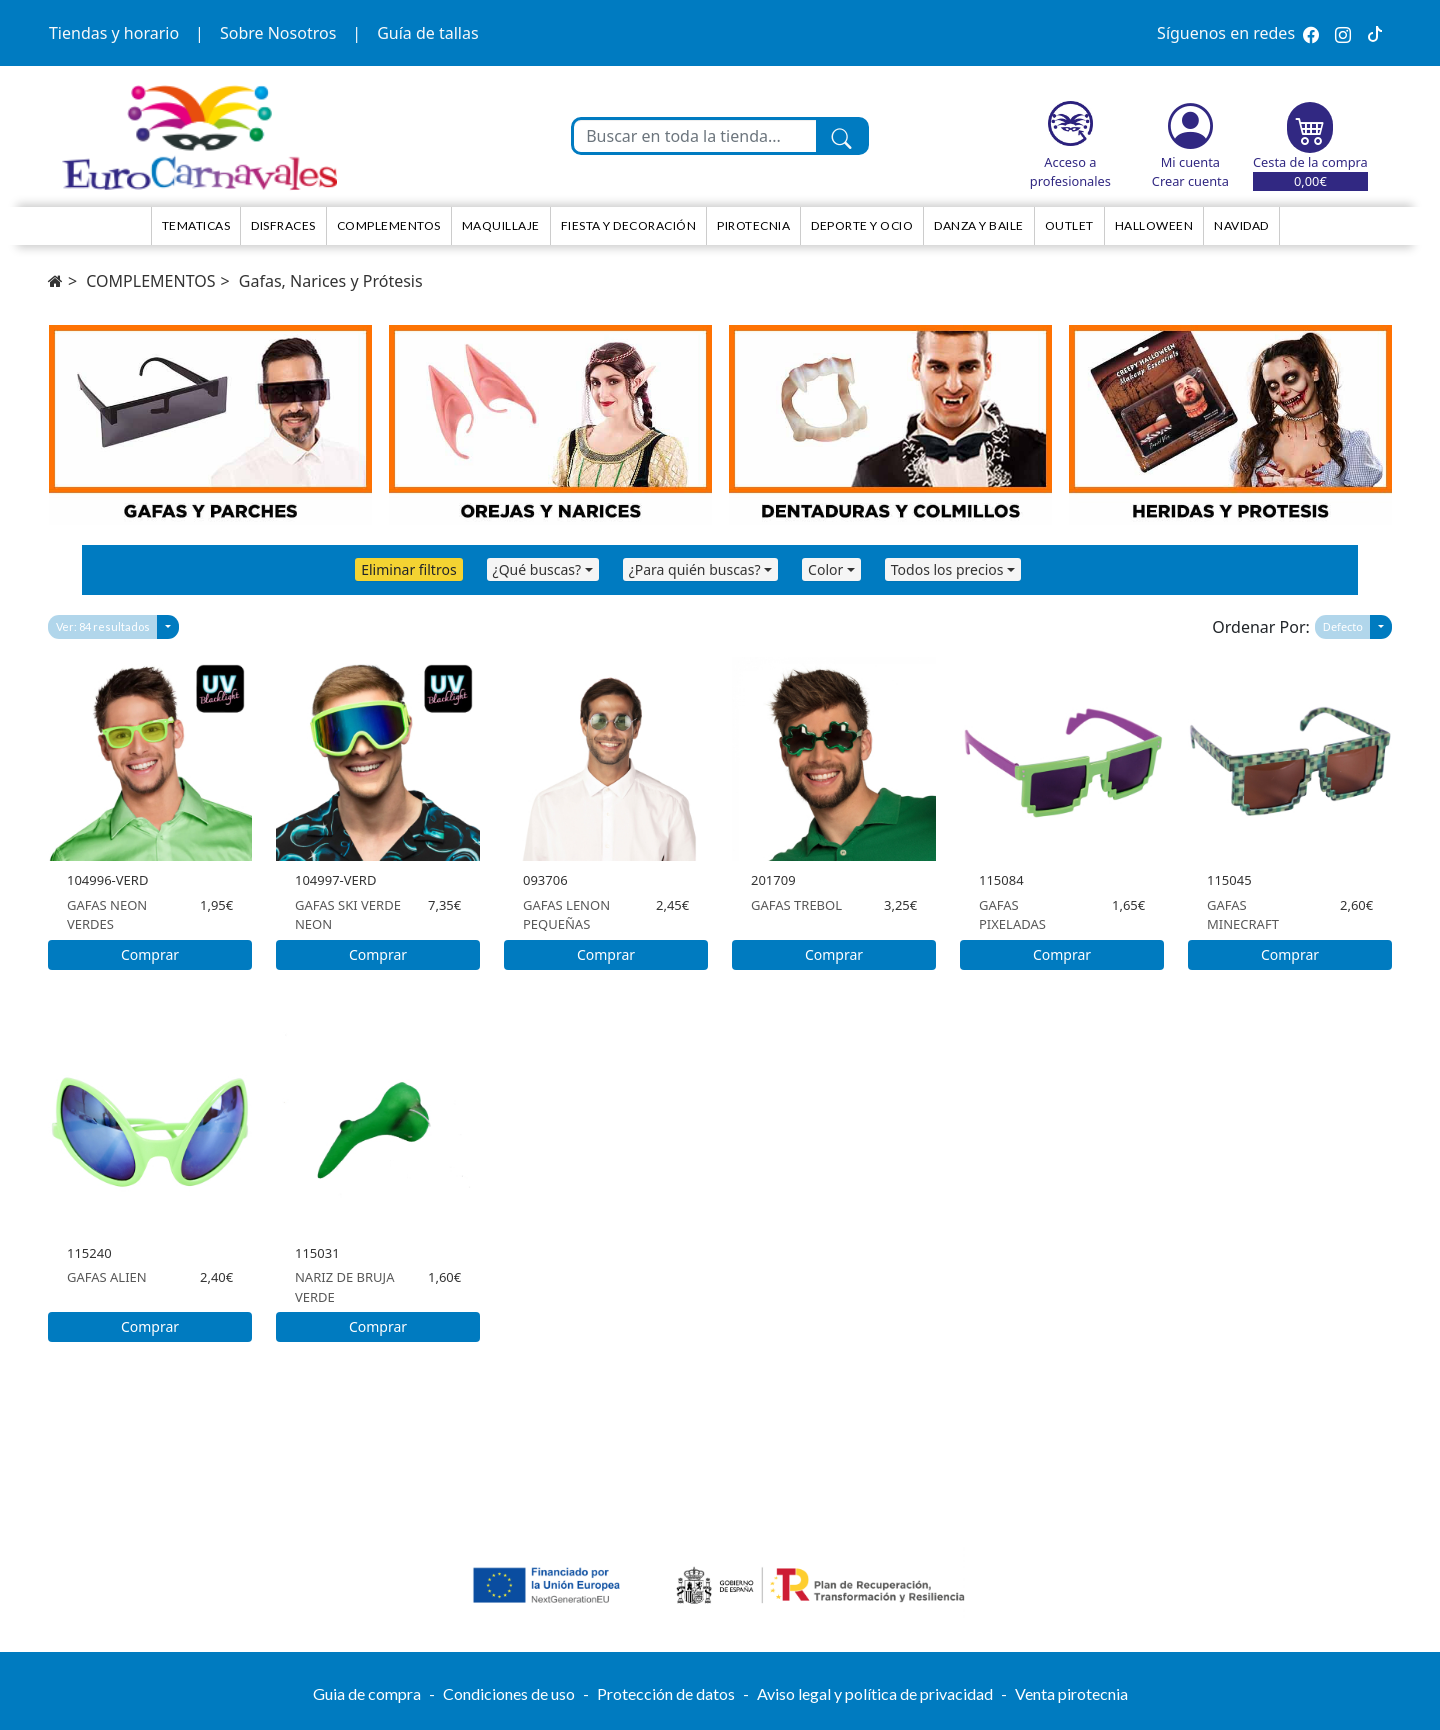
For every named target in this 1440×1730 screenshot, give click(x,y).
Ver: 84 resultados (103, 626)
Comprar (150, 954)
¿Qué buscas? (537, 569)
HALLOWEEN (1154, 225)
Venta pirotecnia (1071, 1693)
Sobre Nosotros (278, 33)
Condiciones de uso (509, 1693)
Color (825, 569)
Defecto (1343, 626)
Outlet (1069, 225)
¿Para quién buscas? (695, 569)
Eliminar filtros (408, 569)
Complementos (389, 225)
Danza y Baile (979, 225)
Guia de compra (367, 1693)
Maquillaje (501, 225)
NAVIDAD (1241, 225)
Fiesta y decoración (629, 225)
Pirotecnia (753, 225)
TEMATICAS (196, 225)
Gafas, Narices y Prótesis (331, 281)
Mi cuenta (1190, 162)
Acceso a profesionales (1070, 171)
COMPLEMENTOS (150, 281)
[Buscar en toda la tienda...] (695, 136)
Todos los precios (947, 569)
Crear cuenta (1190, 181)
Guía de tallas (427, 33)
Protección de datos (666, 1693)
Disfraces (283, 225)
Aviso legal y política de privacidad (875, 1693)
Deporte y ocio (862, 225)
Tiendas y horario (114, 33)
